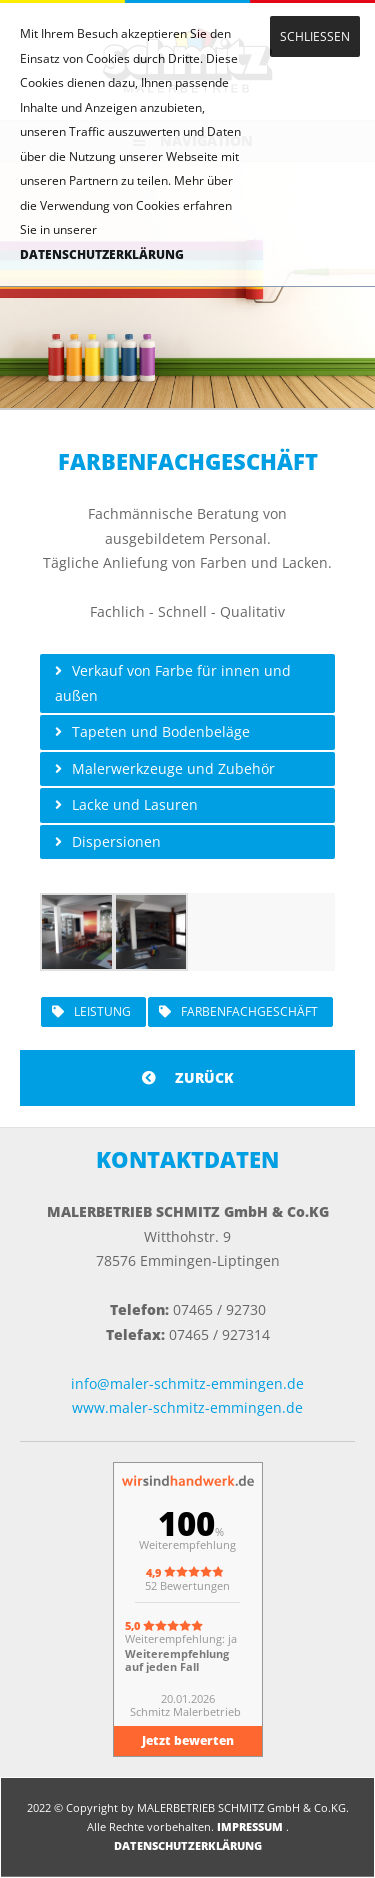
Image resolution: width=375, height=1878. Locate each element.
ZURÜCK (188, 1077)
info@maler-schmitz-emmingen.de (187, 1383)
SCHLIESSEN (315, 36)
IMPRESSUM (250, 1826)
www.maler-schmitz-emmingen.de (187, 1407)
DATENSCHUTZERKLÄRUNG (102, 254)
